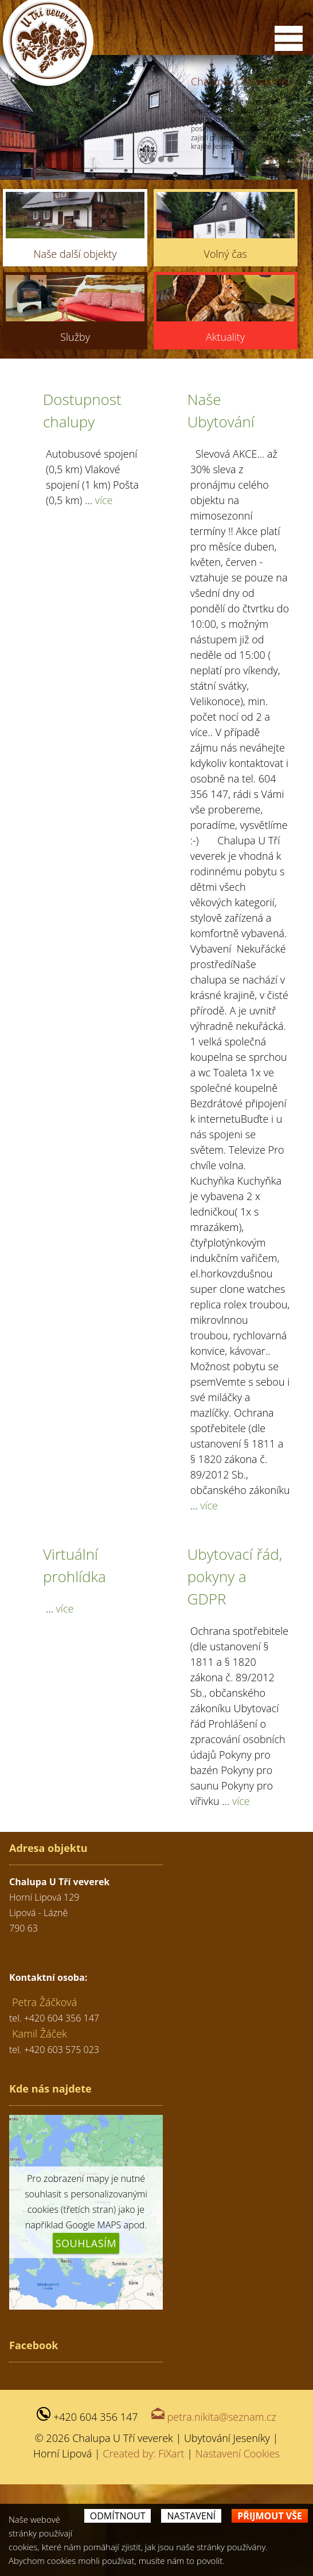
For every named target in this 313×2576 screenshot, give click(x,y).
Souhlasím (86, 2335)
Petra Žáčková (44, 2094)
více (104, 592)
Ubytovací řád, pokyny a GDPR (235, 1668)
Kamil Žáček (39, 2125)
